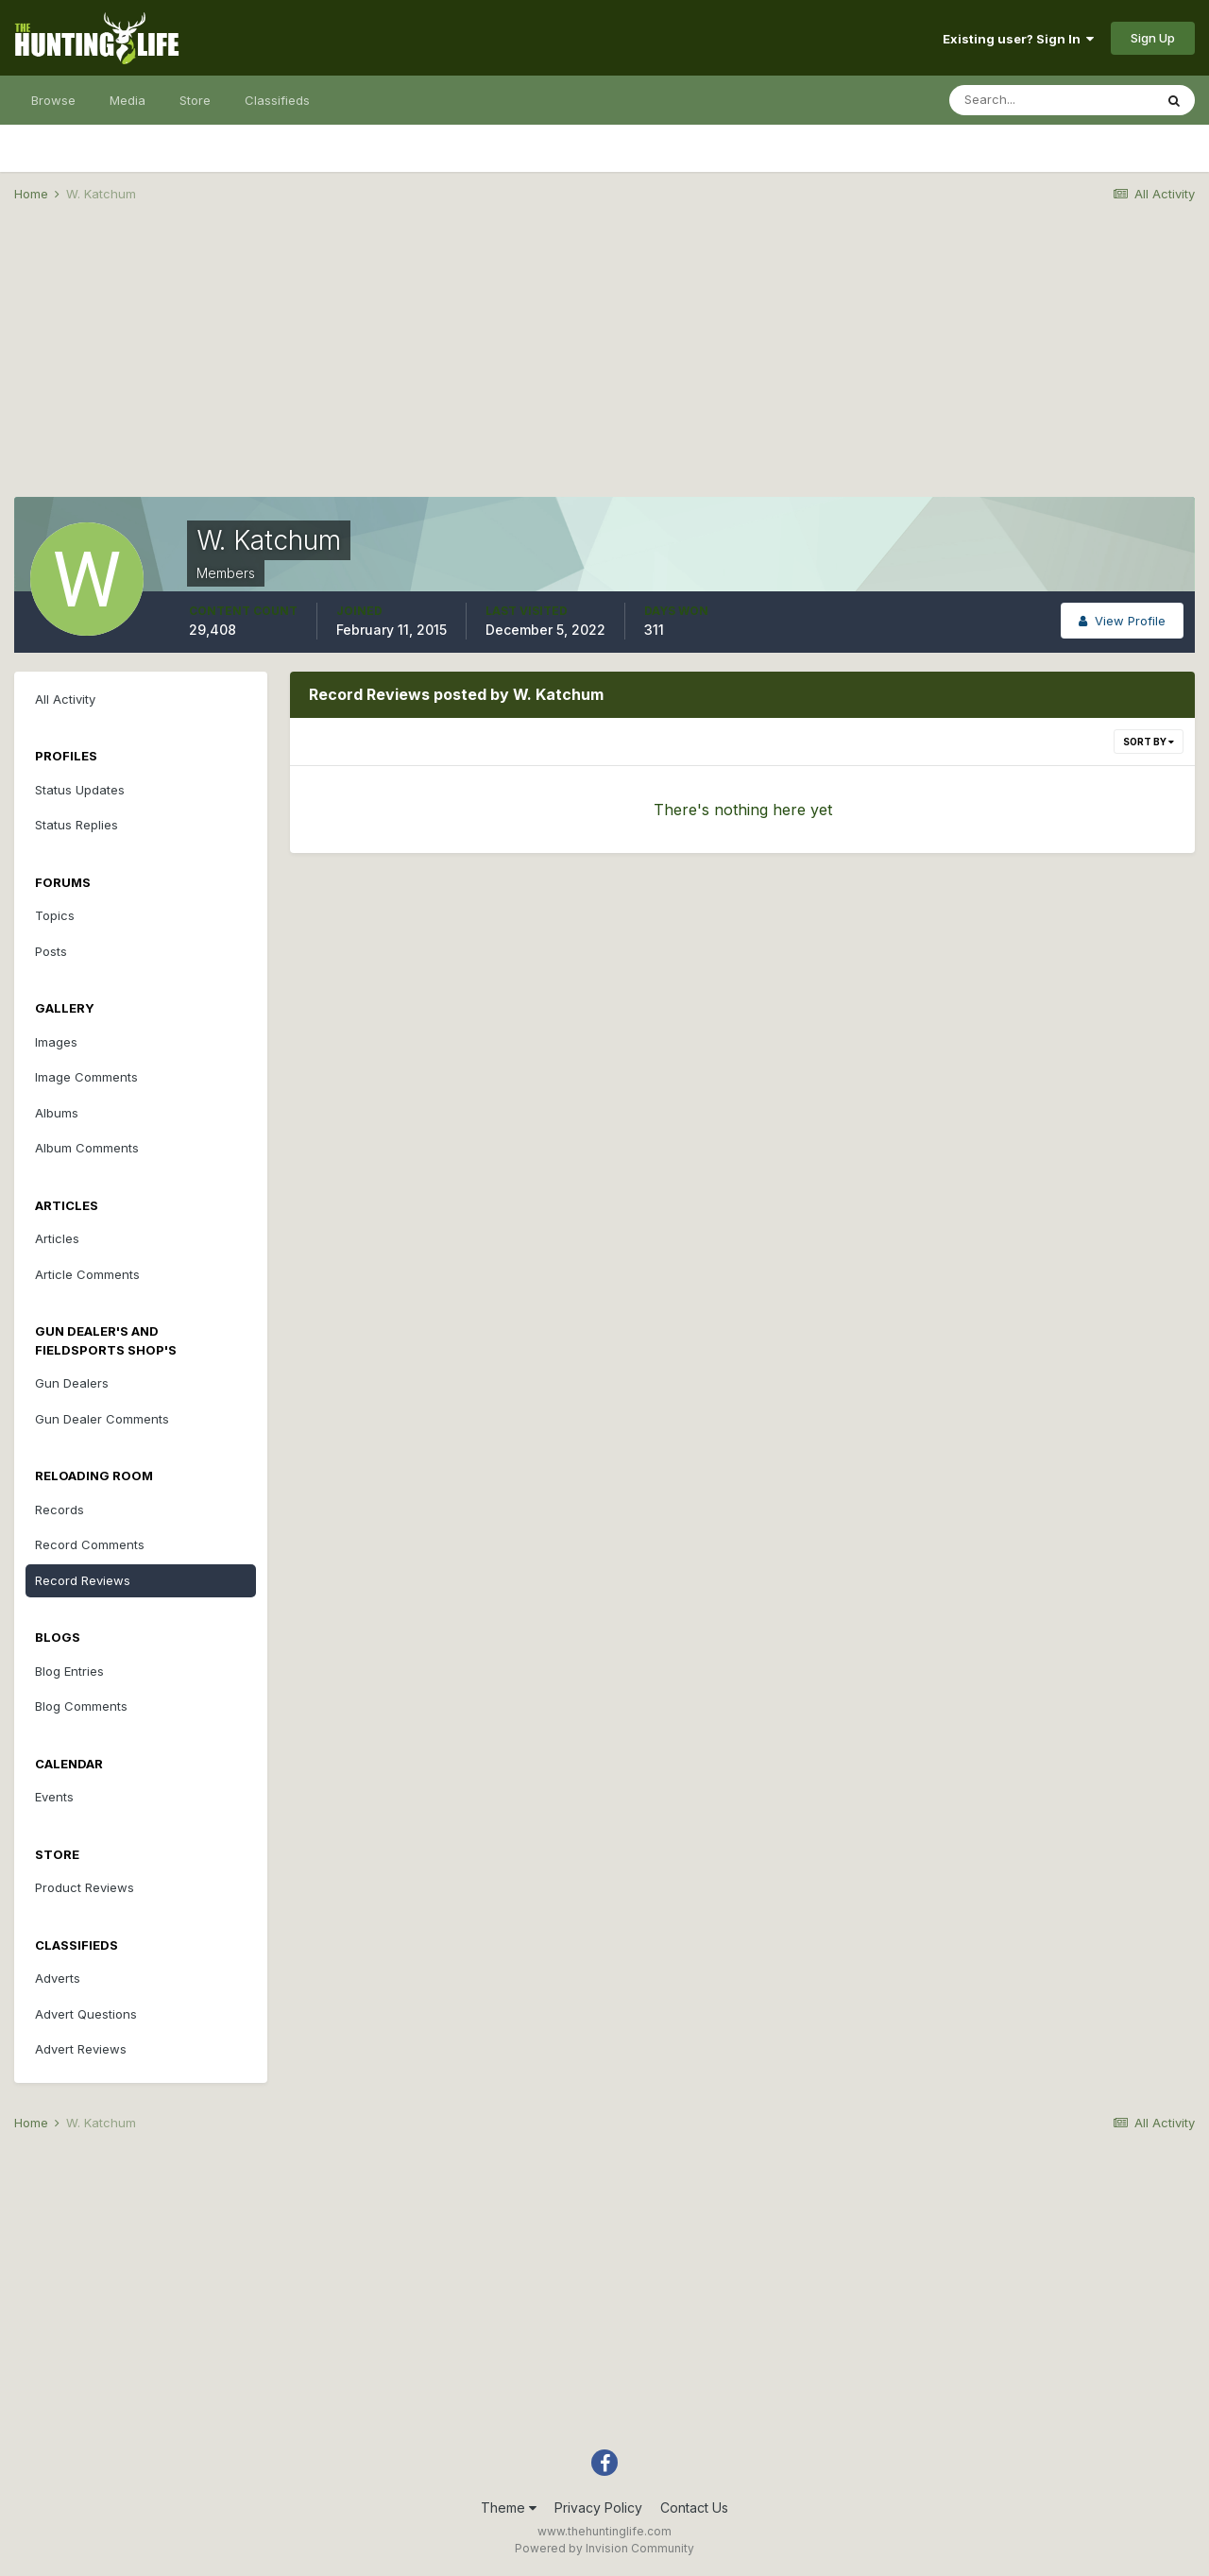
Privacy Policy (598, 2507)
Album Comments (87, 1147)
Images (56, 1041)
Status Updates (80, 789)
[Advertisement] (604, 364)
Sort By (1148, 741)
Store (195, 100)
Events (54, 1796)
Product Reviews (84, 1887)
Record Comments (90, 1544)
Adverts (57, 1978)
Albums (56, 1112)
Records (59, 1509)
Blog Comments (81, 1706)
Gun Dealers (72, 1382)
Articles (57, 1238)
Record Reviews (82, 1580)
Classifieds (277, 100)
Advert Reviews (81, 2048)
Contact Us (694, 2507)
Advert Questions (86, 2014)
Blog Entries (69, 1671)
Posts (51, 951)
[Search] (1051, 100)
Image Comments (86, 1076)
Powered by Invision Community (604, 2548)
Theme (508, 2507)
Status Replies (76, 824)
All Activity (65, 699)
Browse (53, 100)
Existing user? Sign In (1018, 38)
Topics (55, 915)
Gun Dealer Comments (102, 1418)
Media (127, 100)
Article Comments (87, 1274)
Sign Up (1153, 37)
